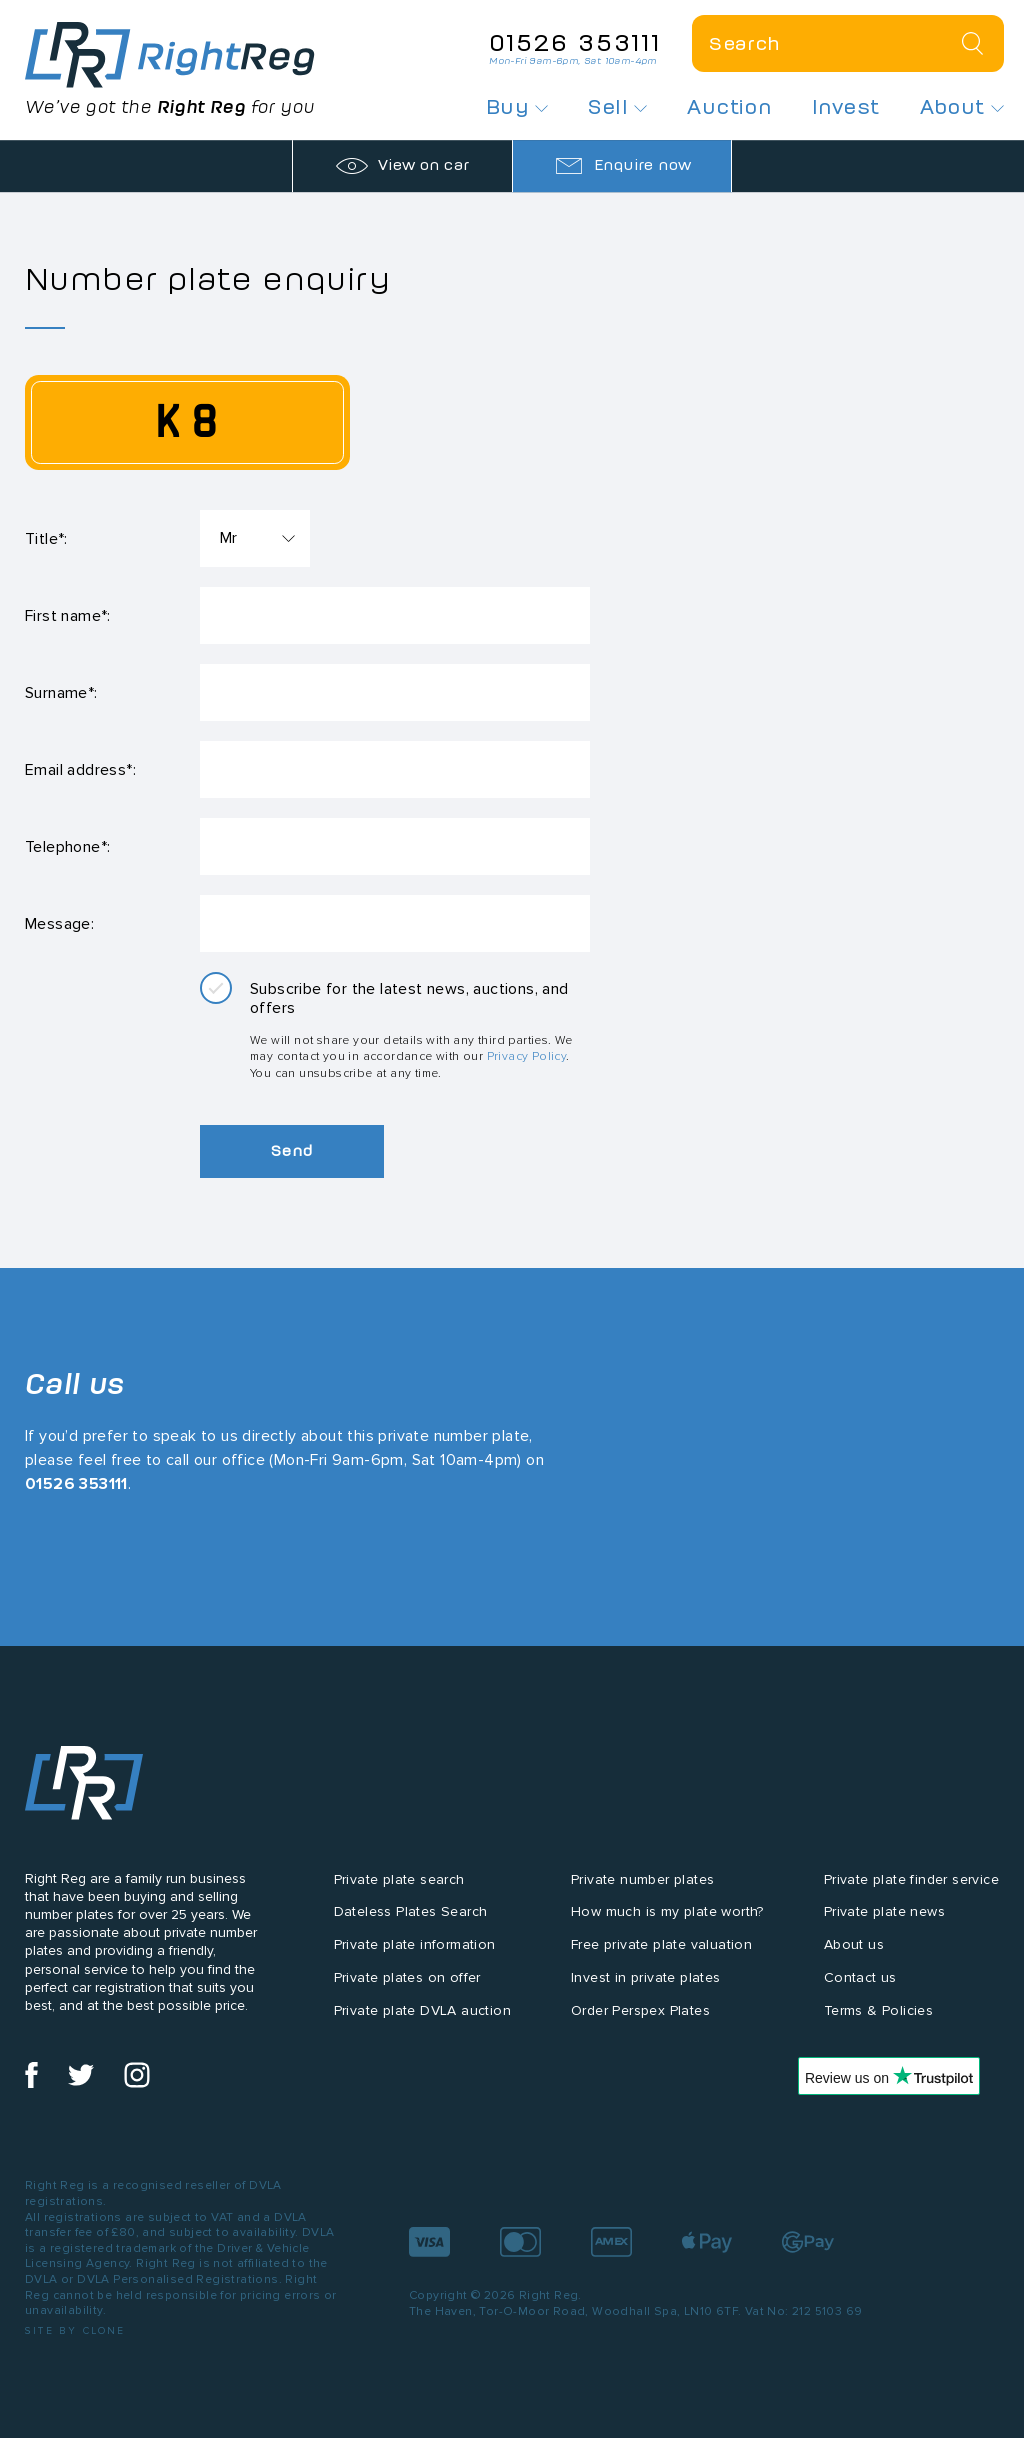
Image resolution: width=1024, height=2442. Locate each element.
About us (854, 1963)
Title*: (46, 539)
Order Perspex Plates (640, 2028)
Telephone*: (67, 859)
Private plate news (884, 1930)
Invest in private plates (646, 1995)
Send (300, 1169)
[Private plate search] (848, 43)
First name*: (68, 619)
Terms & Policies (878, 2028)
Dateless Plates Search (411, 1930)
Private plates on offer (407, 1995)
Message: (59, 939)
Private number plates (642, 1897)
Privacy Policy (527, 1074)
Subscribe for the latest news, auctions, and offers (409, 1017)
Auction (729, 107)
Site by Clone (75, 2348)
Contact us (860, 1995)
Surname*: (61, 699)
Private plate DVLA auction (422, 2028)
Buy (517, 107)
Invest (845, 107)
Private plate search (399, 1897)
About (962, 107)
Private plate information (415, 1963)
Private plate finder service (911, 1897)
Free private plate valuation (661, 1963)
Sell (617, 107)
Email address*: (80, 779)
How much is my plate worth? (667, 1930)
